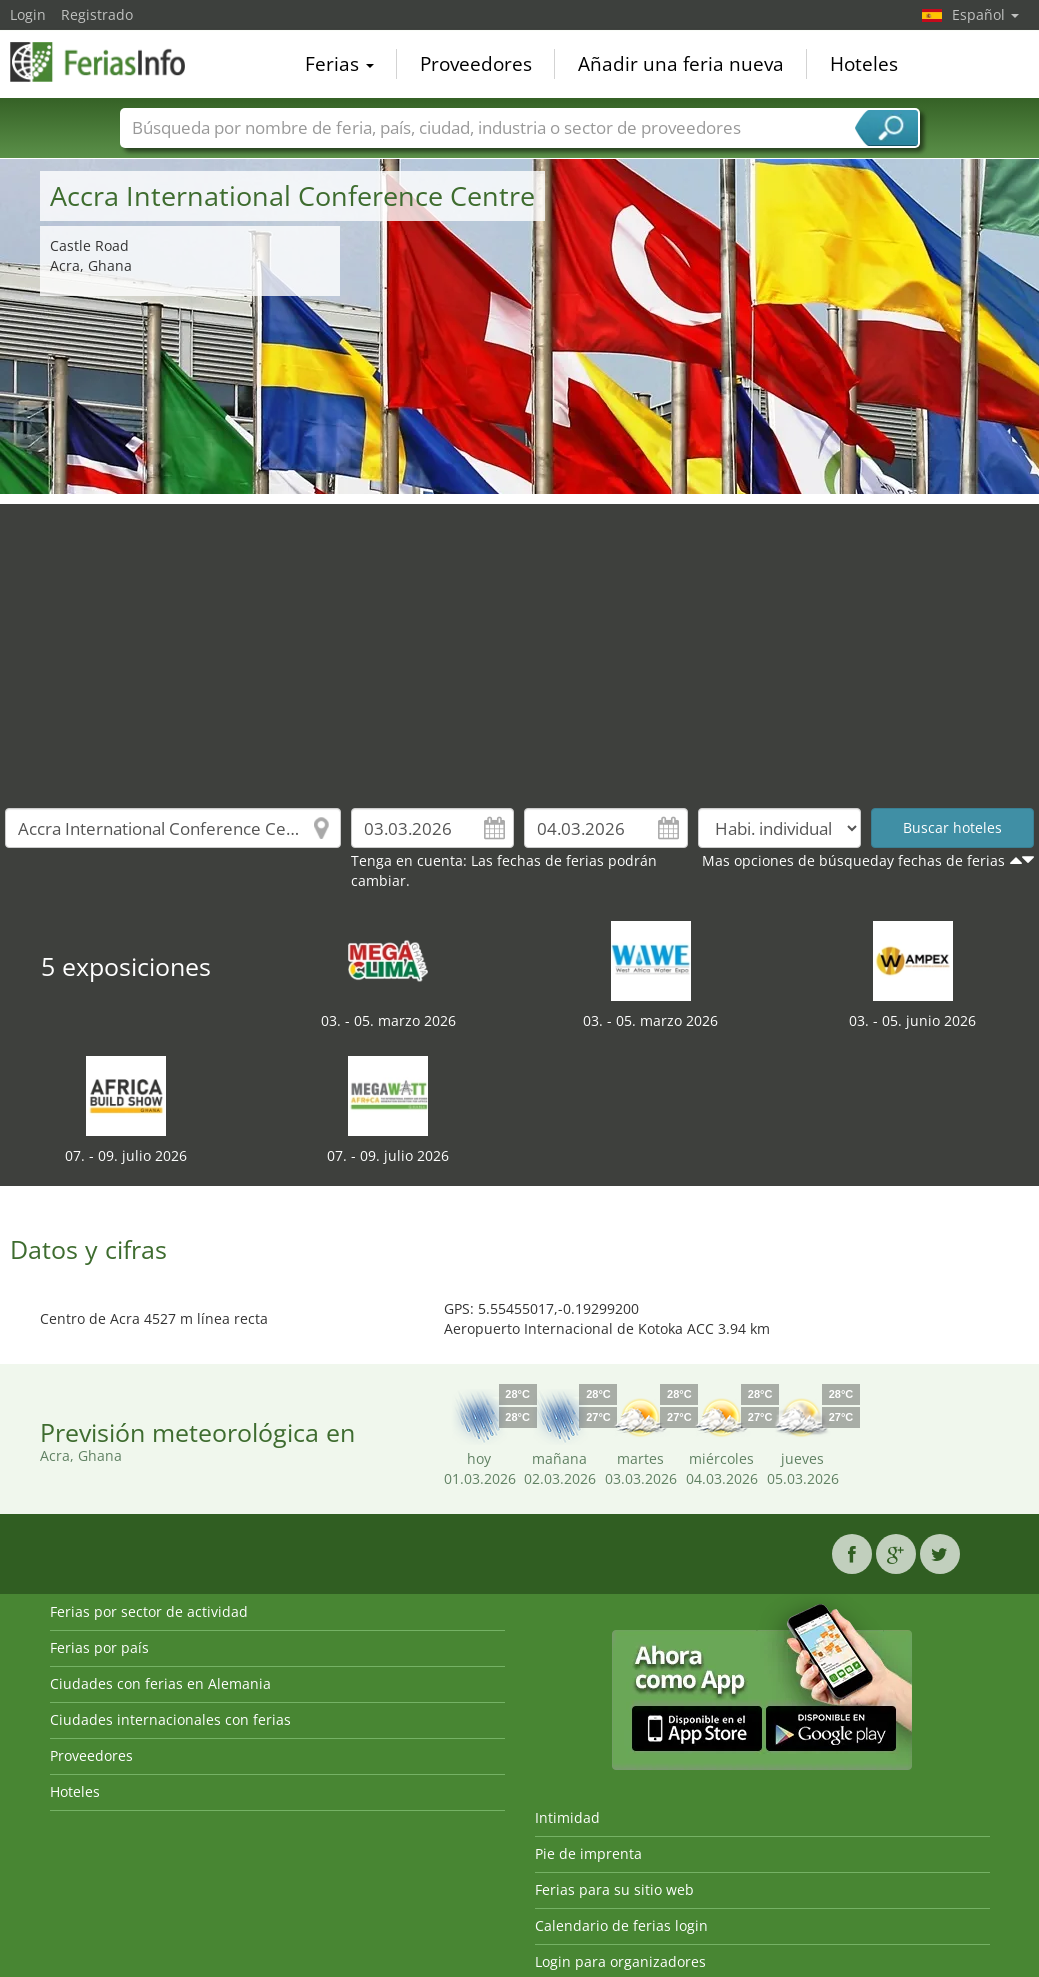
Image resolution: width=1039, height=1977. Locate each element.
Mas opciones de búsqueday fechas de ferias (853, 860)
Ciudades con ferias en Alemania (160, 1683)
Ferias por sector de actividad (149, 1611)
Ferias (339, 64)
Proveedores (476, 64)
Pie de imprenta (588, 1853)
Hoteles (864, 64)
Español (985, 14)
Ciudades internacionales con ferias (170, 1719)
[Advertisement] (520, 644)
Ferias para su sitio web (614, 1889)
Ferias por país (99, 1647)
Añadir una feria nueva (681, 64)
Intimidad (567, 1817)
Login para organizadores (620, 1961)
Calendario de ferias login (621, 1925)
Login (28, 14)
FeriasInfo (110, 62)
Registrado (97, 14)
